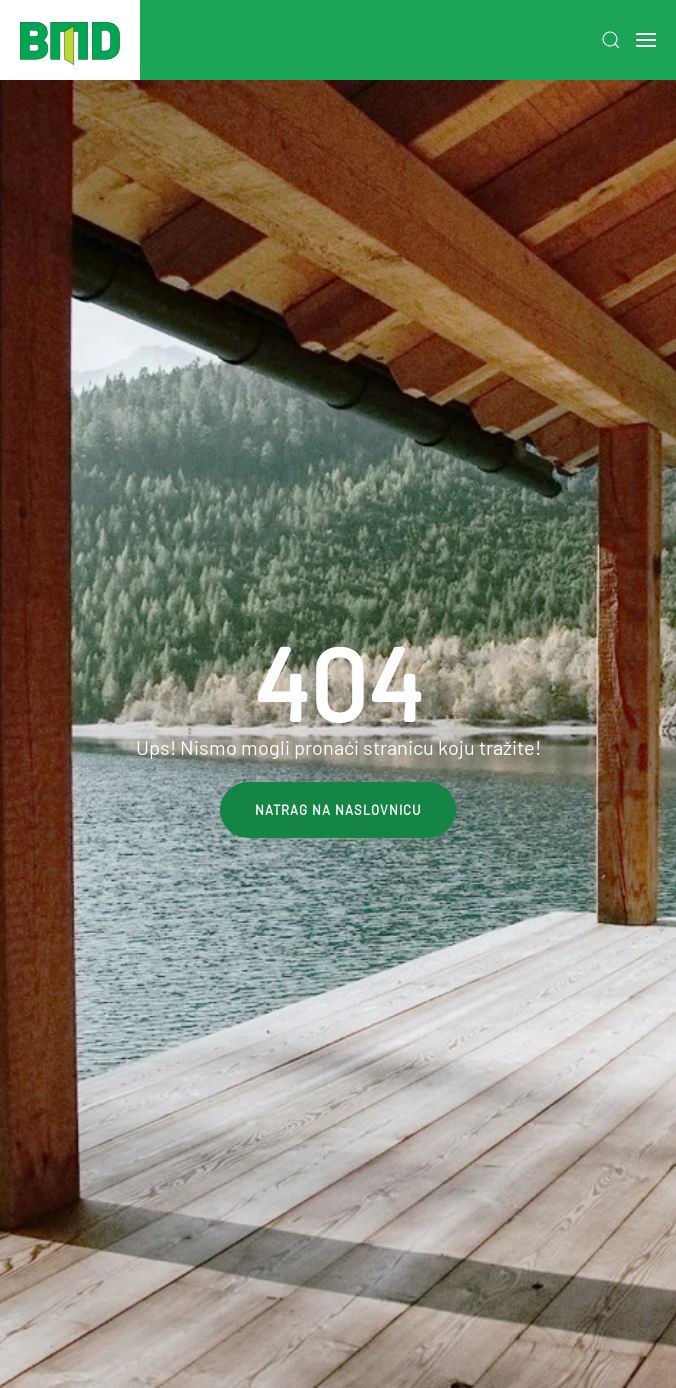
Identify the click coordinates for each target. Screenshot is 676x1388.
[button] (611, 40)
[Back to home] (70, 40)
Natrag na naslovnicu (338, 810)
